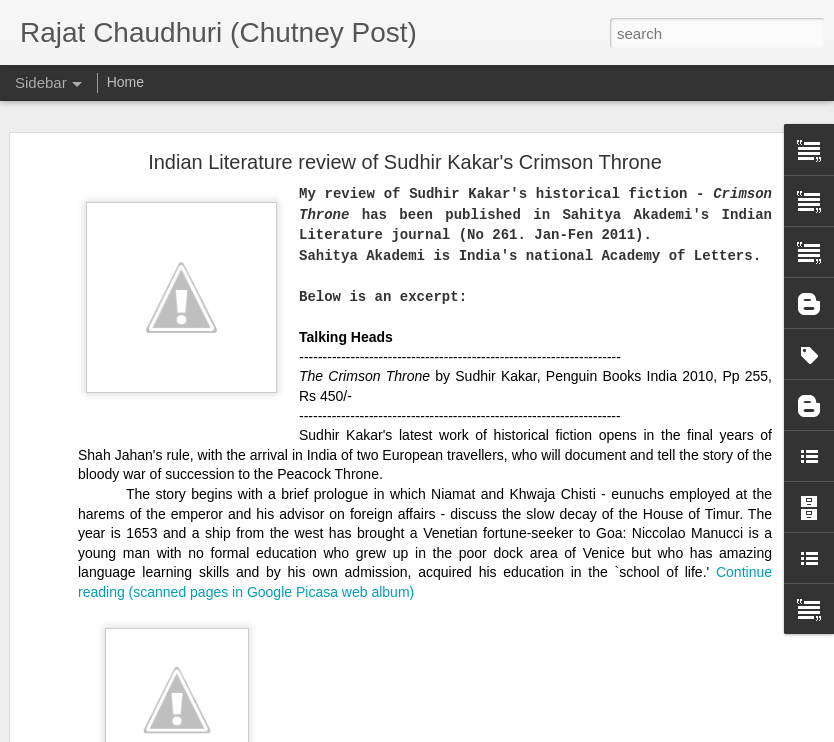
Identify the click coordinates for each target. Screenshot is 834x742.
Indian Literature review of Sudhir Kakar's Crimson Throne (405, 115)
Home (125, 82)
